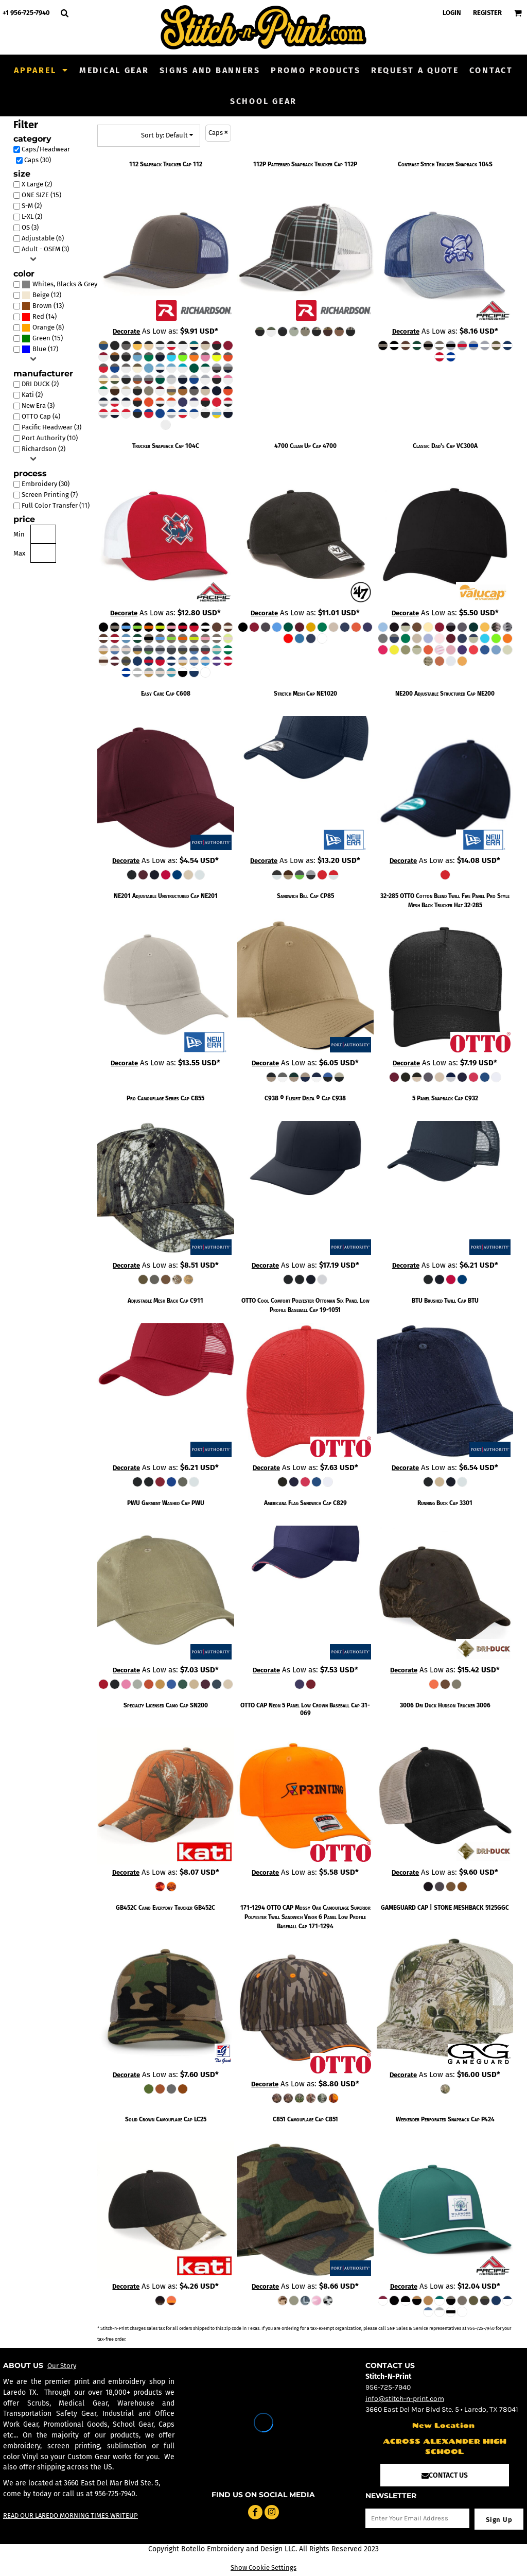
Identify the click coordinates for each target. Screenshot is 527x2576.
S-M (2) (32, 206)
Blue (39, 349)
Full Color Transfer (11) (56, 505)
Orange (43, 327)
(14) (39, 317)
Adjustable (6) (43, 238)
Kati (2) (32, 395)
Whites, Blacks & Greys (66, 284)
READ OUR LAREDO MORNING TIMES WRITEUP (70, 2515)
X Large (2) (37, 184)
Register (487, 12)
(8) (43, 327)
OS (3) (30, 227)
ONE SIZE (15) (41, 195)
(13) (43, 306)
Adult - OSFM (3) (45, 249)
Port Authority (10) (50, 438)
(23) (62, 284)
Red (38, 316)
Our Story (61, 2366)
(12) (41, 295)
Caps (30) (37, 160)
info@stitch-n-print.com (404, 2398)
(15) (42, 338)
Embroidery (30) (45, 484)
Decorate (126, 331)
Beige (40, 295)
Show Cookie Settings (263, 2567)
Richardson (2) (43, 449)
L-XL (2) (32, 216)
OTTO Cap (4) (41, 416)
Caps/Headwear (46, 149)
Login (452, 12)
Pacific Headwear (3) (51, 427)
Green (41, 338)
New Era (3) (38, 405)
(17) (40, 349)
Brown (42, 305)
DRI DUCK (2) (40, 384)
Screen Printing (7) (50, 494)
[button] (41, 70)
